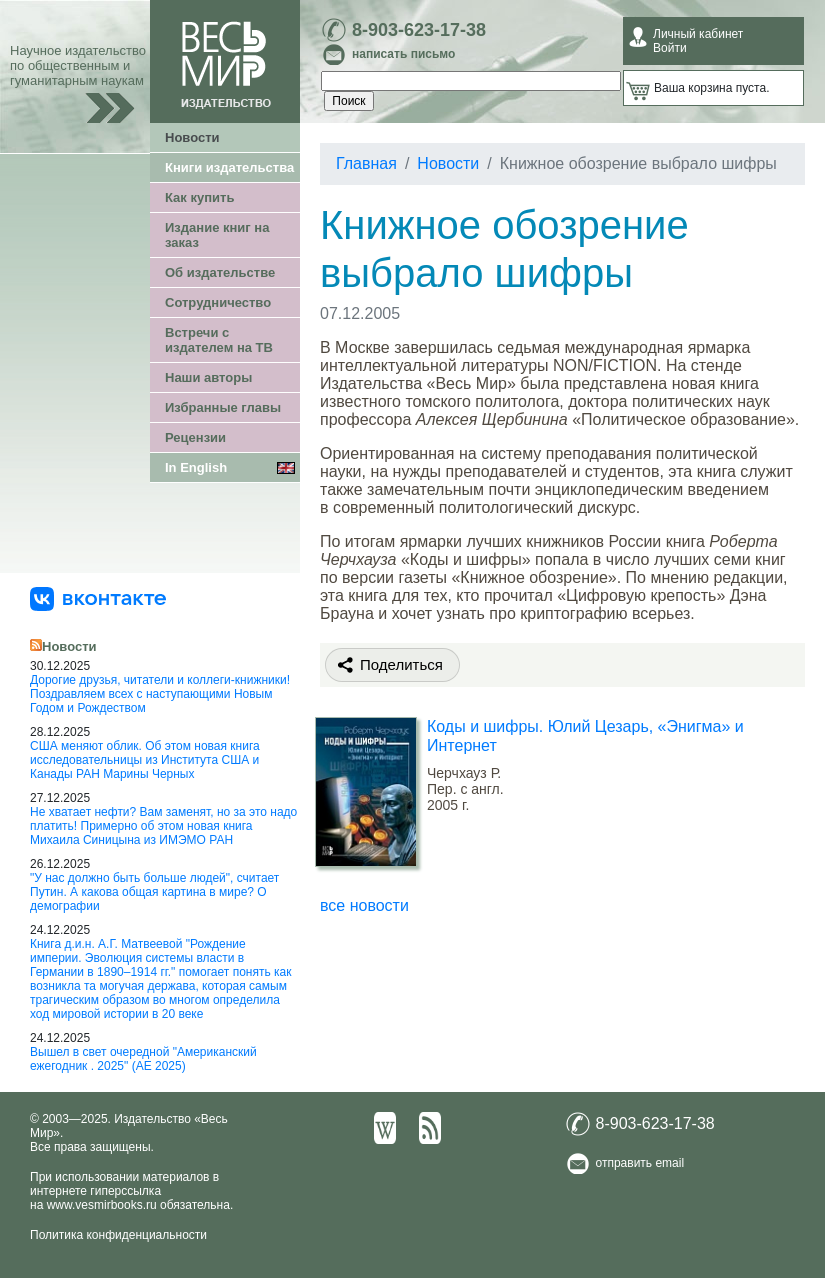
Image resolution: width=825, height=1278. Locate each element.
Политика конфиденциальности (118, 1235)
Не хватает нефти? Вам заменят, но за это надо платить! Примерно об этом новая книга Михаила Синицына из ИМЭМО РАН (163, 826)
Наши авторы (208, 377)
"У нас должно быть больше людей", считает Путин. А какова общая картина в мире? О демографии (154, 892)
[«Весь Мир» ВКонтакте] (98, 598)
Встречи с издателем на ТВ (219, 340)
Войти (670, 48)
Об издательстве (220, 272)
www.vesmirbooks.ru (102, 1205)
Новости (192, 137)
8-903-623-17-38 (419, 30)
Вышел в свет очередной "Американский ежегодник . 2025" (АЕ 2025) (143, 1059)
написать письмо (403, 54)
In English (196, 467)
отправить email (640, 1163)
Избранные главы (223, 407)
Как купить (199, 197)
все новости (364, 905)
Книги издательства (229, 167)
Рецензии (195, 437)
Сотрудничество (218, 302)
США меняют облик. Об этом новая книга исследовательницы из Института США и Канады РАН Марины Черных (145, 760)
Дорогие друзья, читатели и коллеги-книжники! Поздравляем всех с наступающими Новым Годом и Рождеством (160, 694)
